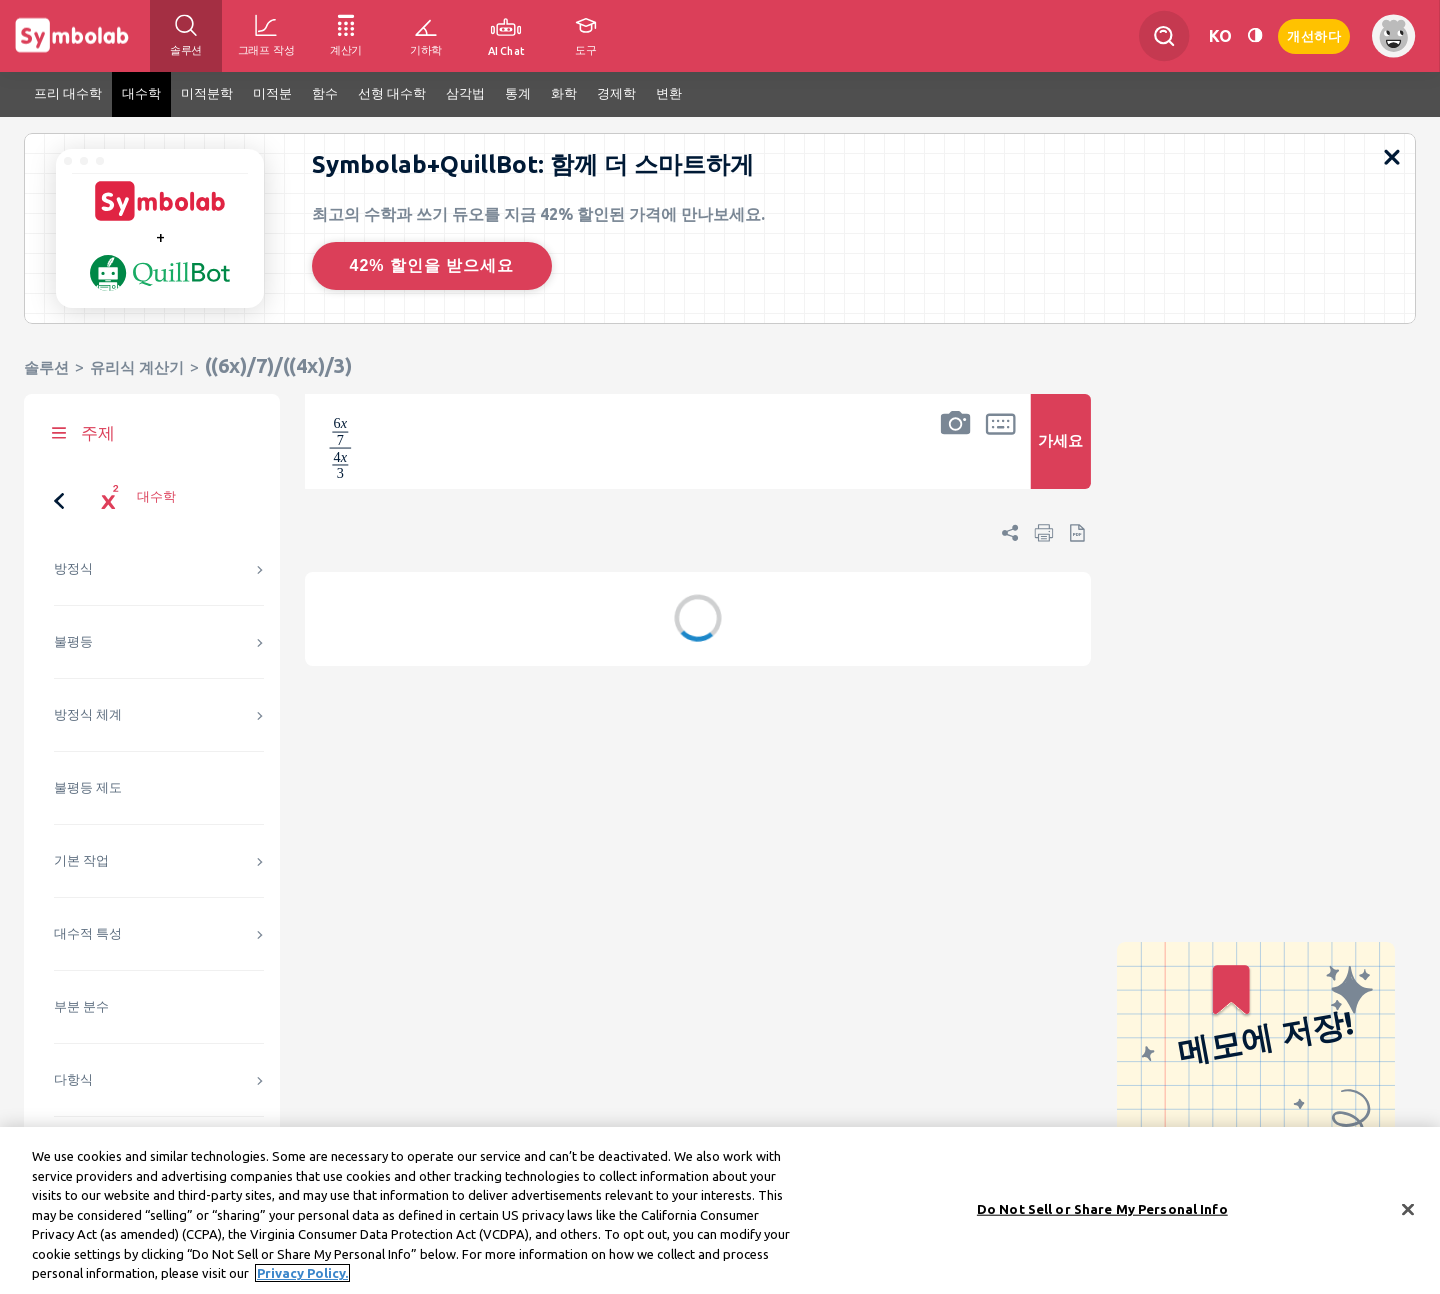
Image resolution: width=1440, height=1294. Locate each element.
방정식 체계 (88, 714)
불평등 (73, 641)
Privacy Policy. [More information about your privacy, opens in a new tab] (302, 1273)
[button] (956, 454)
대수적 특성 (88, 933)
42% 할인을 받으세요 (432, 265)
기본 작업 (81, 860)
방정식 (73, 568)
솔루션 (46, 367)
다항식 (73, 1079)
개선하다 (1314, 34)
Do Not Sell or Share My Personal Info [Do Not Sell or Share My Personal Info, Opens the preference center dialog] (1102, 1208)
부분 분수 (81, 1006)
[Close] (1408, 1209)
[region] (720, 1210)
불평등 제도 (88, 787)
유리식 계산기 (137, 367)
